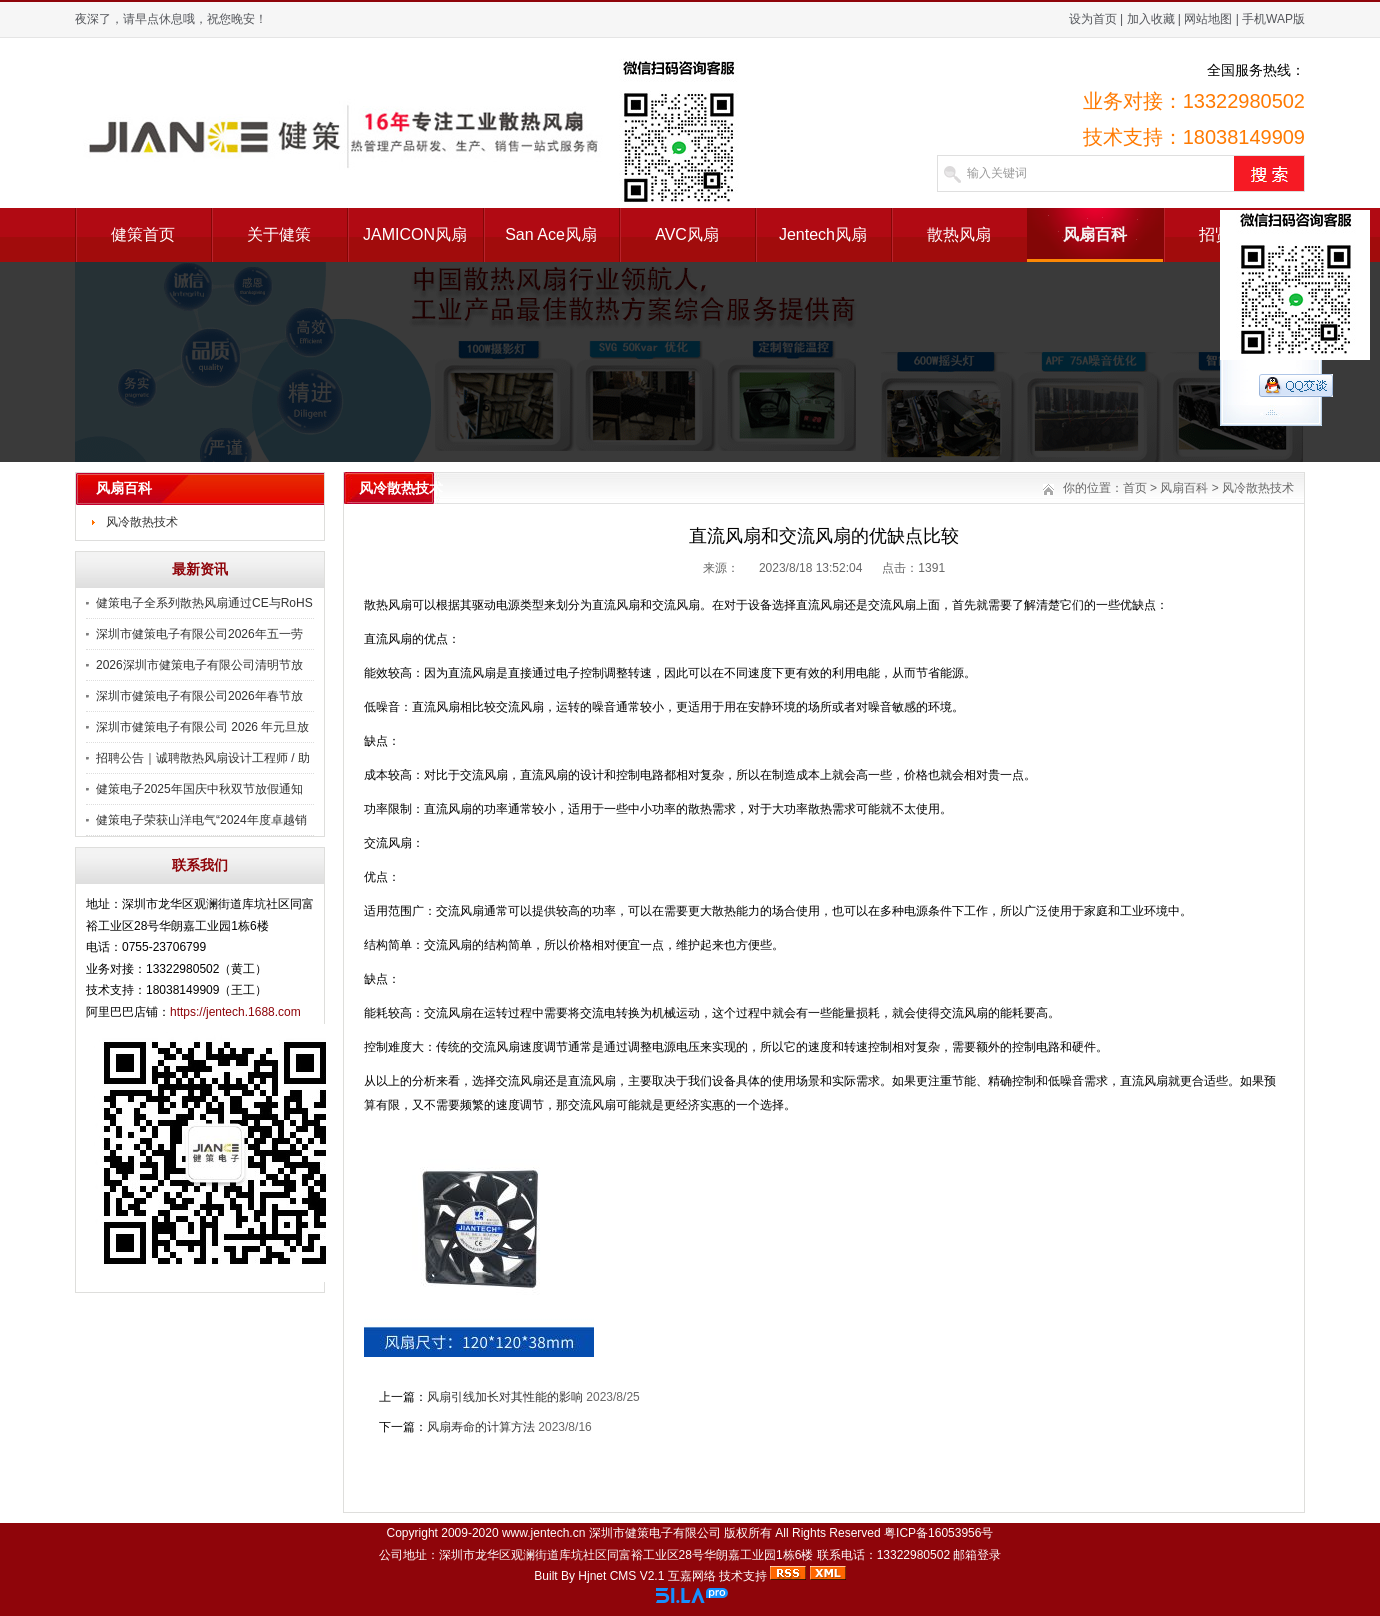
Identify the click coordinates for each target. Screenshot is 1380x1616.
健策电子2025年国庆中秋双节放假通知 (199, 789)
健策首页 (143, 234)
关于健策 (279, 234)
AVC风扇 (687, 234)
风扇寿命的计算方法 (481, 1427)
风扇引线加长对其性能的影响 (505, 1397)
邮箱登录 (977, 1555)
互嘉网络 (692, 1576)
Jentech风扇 (823, 234)
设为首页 (1093, 19)
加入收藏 (1151, 19)
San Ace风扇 (551, 234)
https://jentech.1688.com (235, 1012)
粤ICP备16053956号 (938, 1533)
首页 (1135, 488)
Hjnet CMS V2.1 (621, 1576)
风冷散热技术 (142, 522)
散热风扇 (959, 234)
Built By (556, 1576)
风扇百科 (1095, 234)
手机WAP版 (1273, 19)
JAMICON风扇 (415, 234)
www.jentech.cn (543, 1533)
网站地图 (1208, 19)
